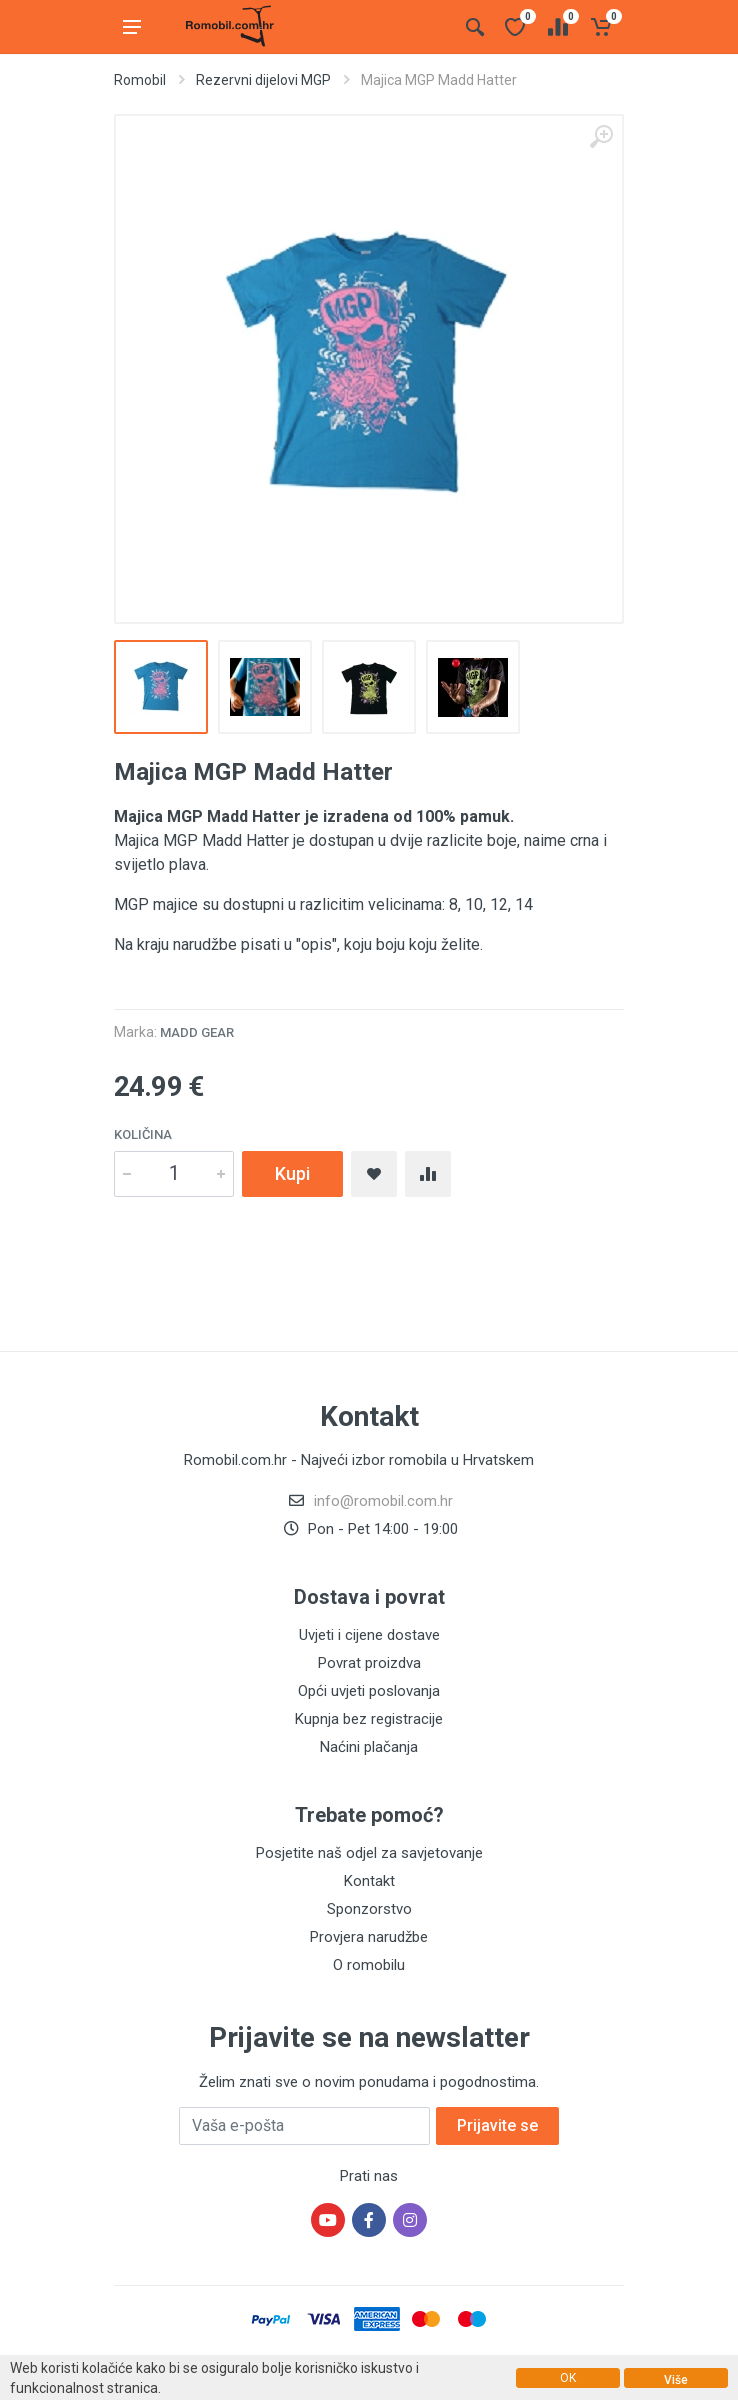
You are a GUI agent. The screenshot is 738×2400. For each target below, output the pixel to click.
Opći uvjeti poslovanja (369, 1691)
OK (568, 2378)
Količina (143, 1134)
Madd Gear (197, 1032)
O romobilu (369, 1965)
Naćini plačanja (369, 1747)
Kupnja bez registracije (369, 1719)
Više (676, 2380)
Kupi (292, 1173)
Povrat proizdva (369, 1663)
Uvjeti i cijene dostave (369, 1635)
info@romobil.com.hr (383, 1501)
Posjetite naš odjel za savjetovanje (369, 1853)
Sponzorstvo (369, 1909)
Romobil (140, 80)
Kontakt (369, 1881)
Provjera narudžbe (369, 1937)
